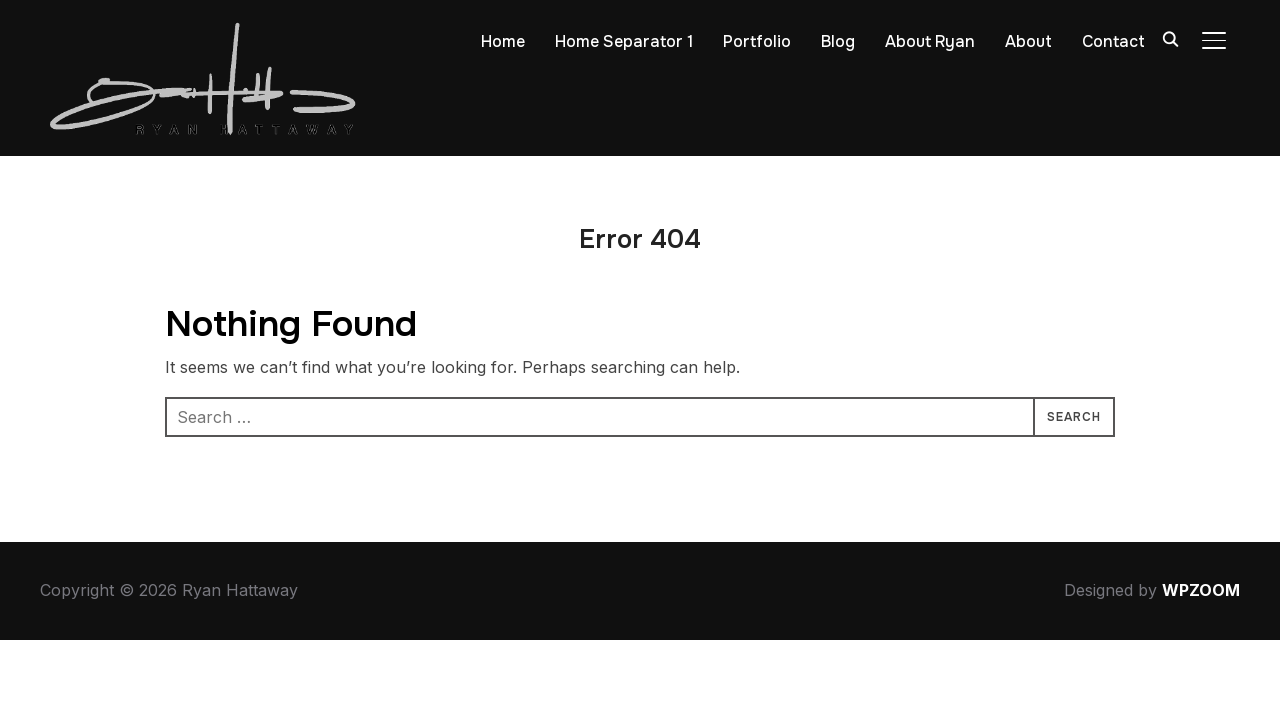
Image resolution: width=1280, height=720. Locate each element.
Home (503, 41)
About (1028, 41)
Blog (838, 41)
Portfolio (757, 41)
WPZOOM (1201, 590)
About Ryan (930, 41)
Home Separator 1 (624, 41)
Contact (1113, 41)
